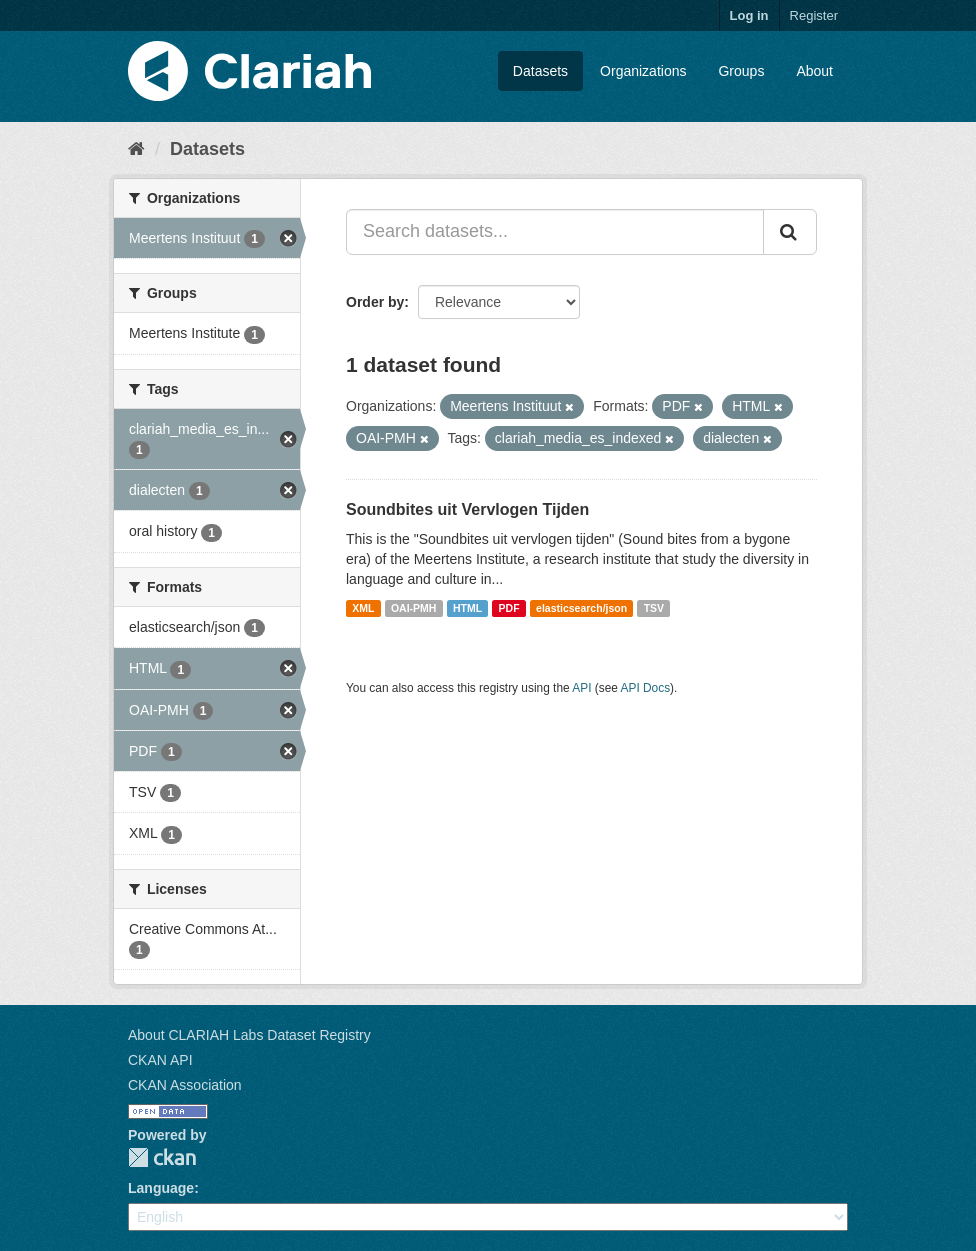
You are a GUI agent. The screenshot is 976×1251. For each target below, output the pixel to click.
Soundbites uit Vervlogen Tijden (467, 509)
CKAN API (160, 1060)
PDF (509, 608)
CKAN (162, 1157)
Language (161, 1188)
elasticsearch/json (581, 608)
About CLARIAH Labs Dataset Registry (249, 1035)
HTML (467, 608)
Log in (749, 15)
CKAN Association (185, 1085)
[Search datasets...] (555, 232)
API (581, 688)
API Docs (646, 688)
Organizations (643, 71)
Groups (741, 71)
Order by (375, 302)
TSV (654, 608)
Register (814, 15)
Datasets (540, 71)
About (814, 71)
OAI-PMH (414, 608)
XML (363, 608)
